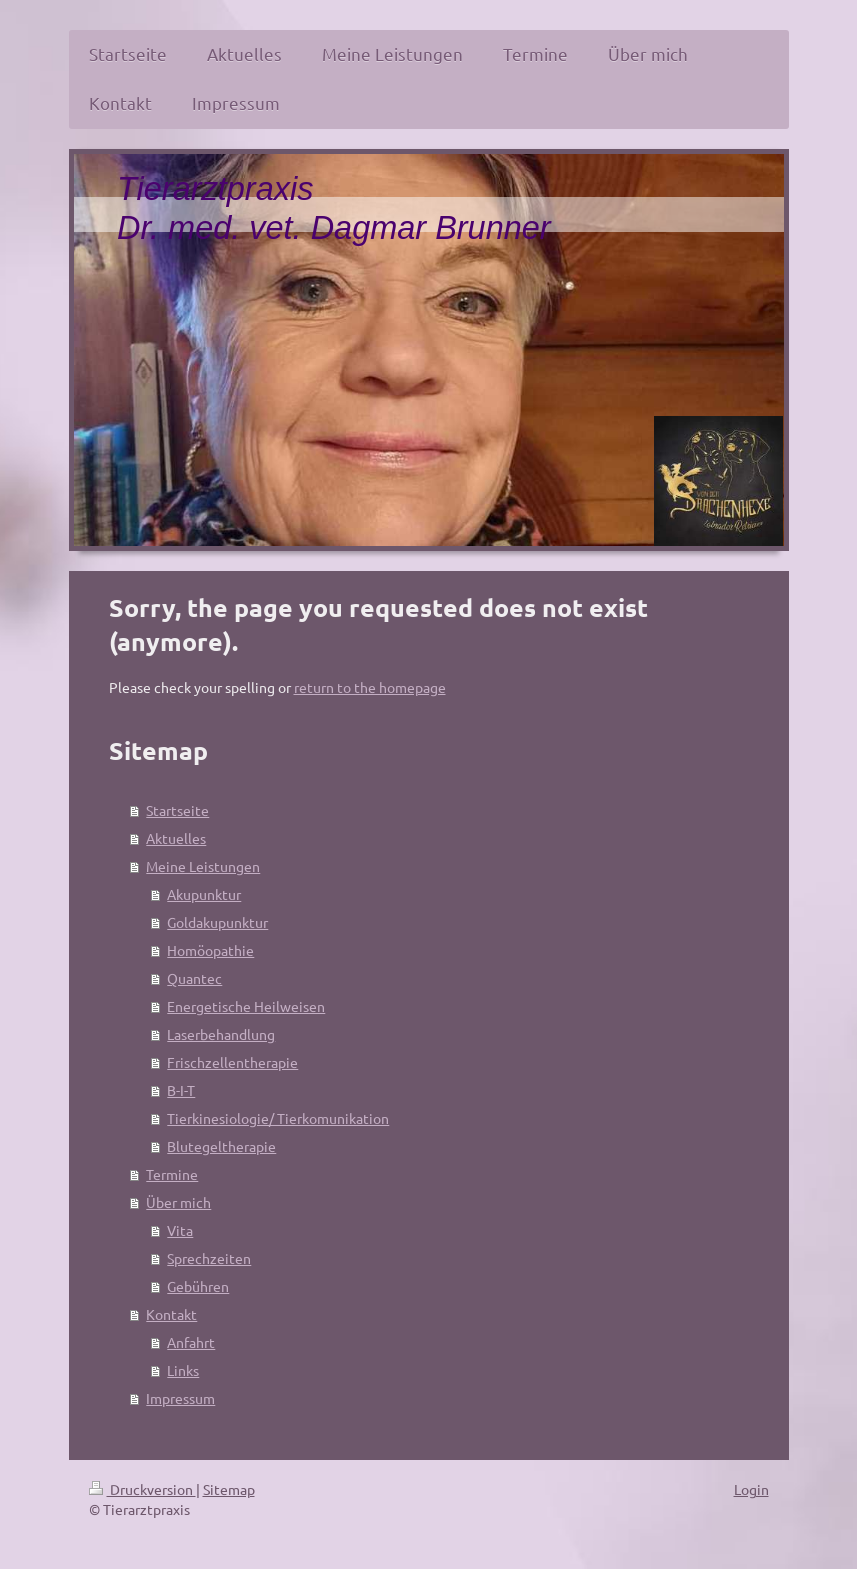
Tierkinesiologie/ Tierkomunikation (278, 1118)
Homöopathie (210, 950)
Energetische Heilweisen (246, 1006)
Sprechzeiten (209, 1258)
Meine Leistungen (203, 866)
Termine (172, 1174)
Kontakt (171, 1314)
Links (183, 1370)
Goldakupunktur (217, 922)
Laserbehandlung (221, 1034)
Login (751, 1489)
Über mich (178, 1202)
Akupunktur (204, 894)
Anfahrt (191, 1342)
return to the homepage (370, 687)
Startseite (177, 810)
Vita (180, 1230)
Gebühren (198, 1286)
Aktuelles (176, 838)
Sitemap (229, 1489)
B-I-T (181, 1090)
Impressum (180, 1398)
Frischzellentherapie (232, 1062)
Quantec (194, 978)
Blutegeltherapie (221, 1146)
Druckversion (142, 1489)
